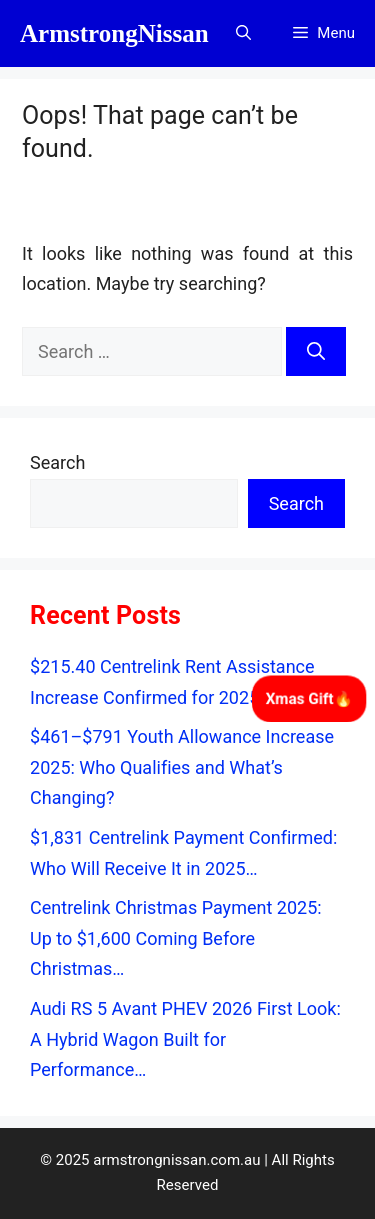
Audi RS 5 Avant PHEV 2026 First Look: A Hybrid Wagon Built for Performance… (185, 1039)
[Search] (316, 351)
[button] (243, 33)
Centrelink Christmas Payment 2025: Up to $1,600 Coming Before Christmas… (176, 938)
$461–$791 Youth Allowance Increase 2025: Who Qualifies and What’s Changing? (182, 767)
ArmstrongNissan (114, 33)
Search (57, 462)
